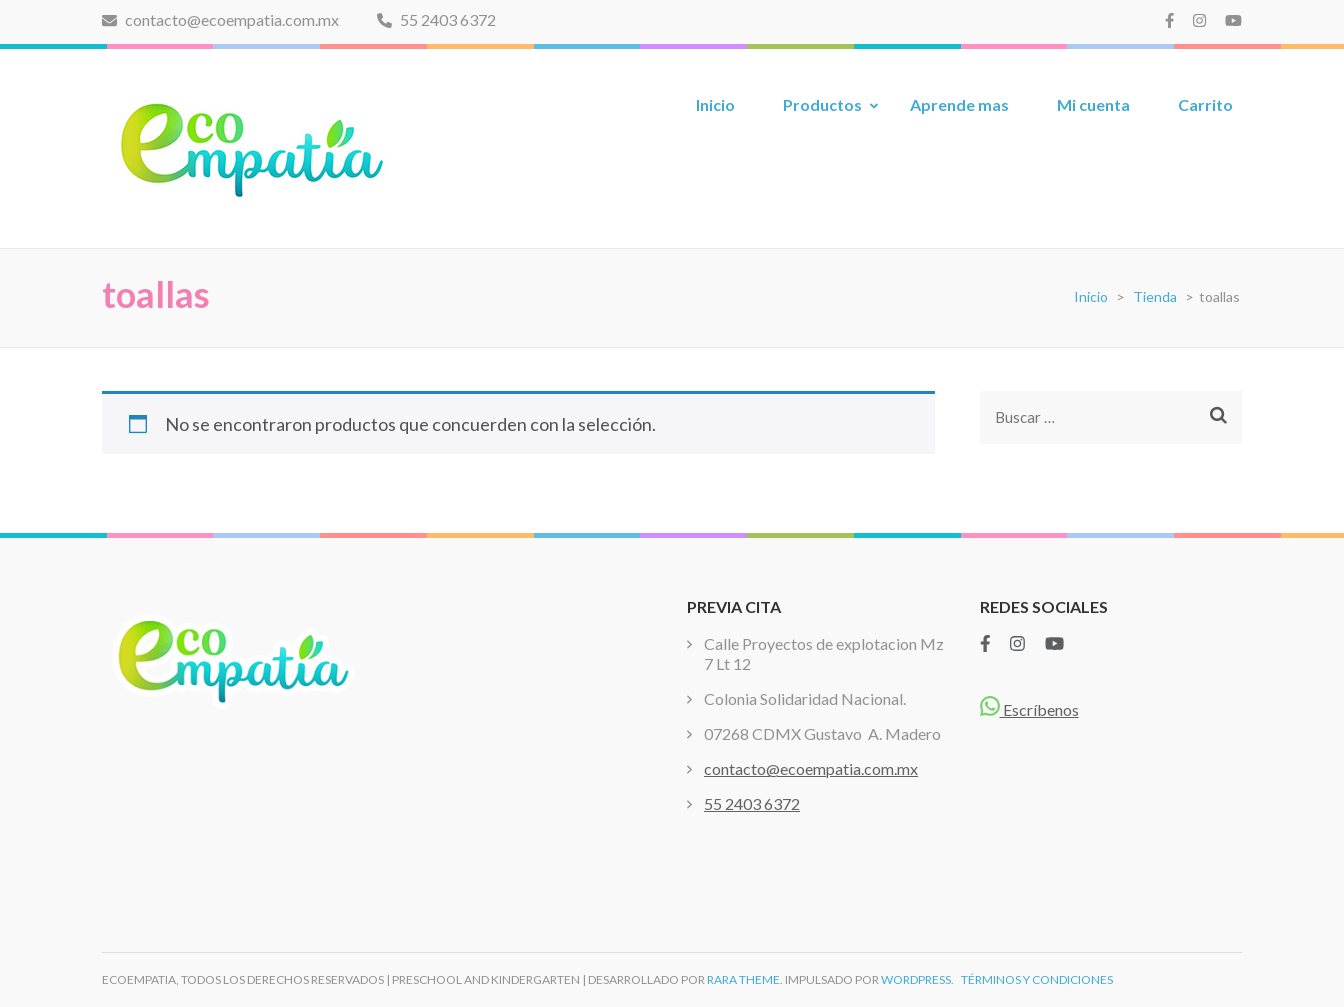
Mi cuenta (1093, 104)
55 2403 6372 (436, 19)
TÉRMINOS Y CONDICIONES (1037, 979)
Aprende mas (959, 104)
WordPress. (917, 979)
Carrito (1205, 104)
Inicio (715, 104)
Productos (822, 104)
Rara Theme (743, 979)
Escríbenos (1029, 709)
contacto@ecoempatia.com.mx (220, 19)
